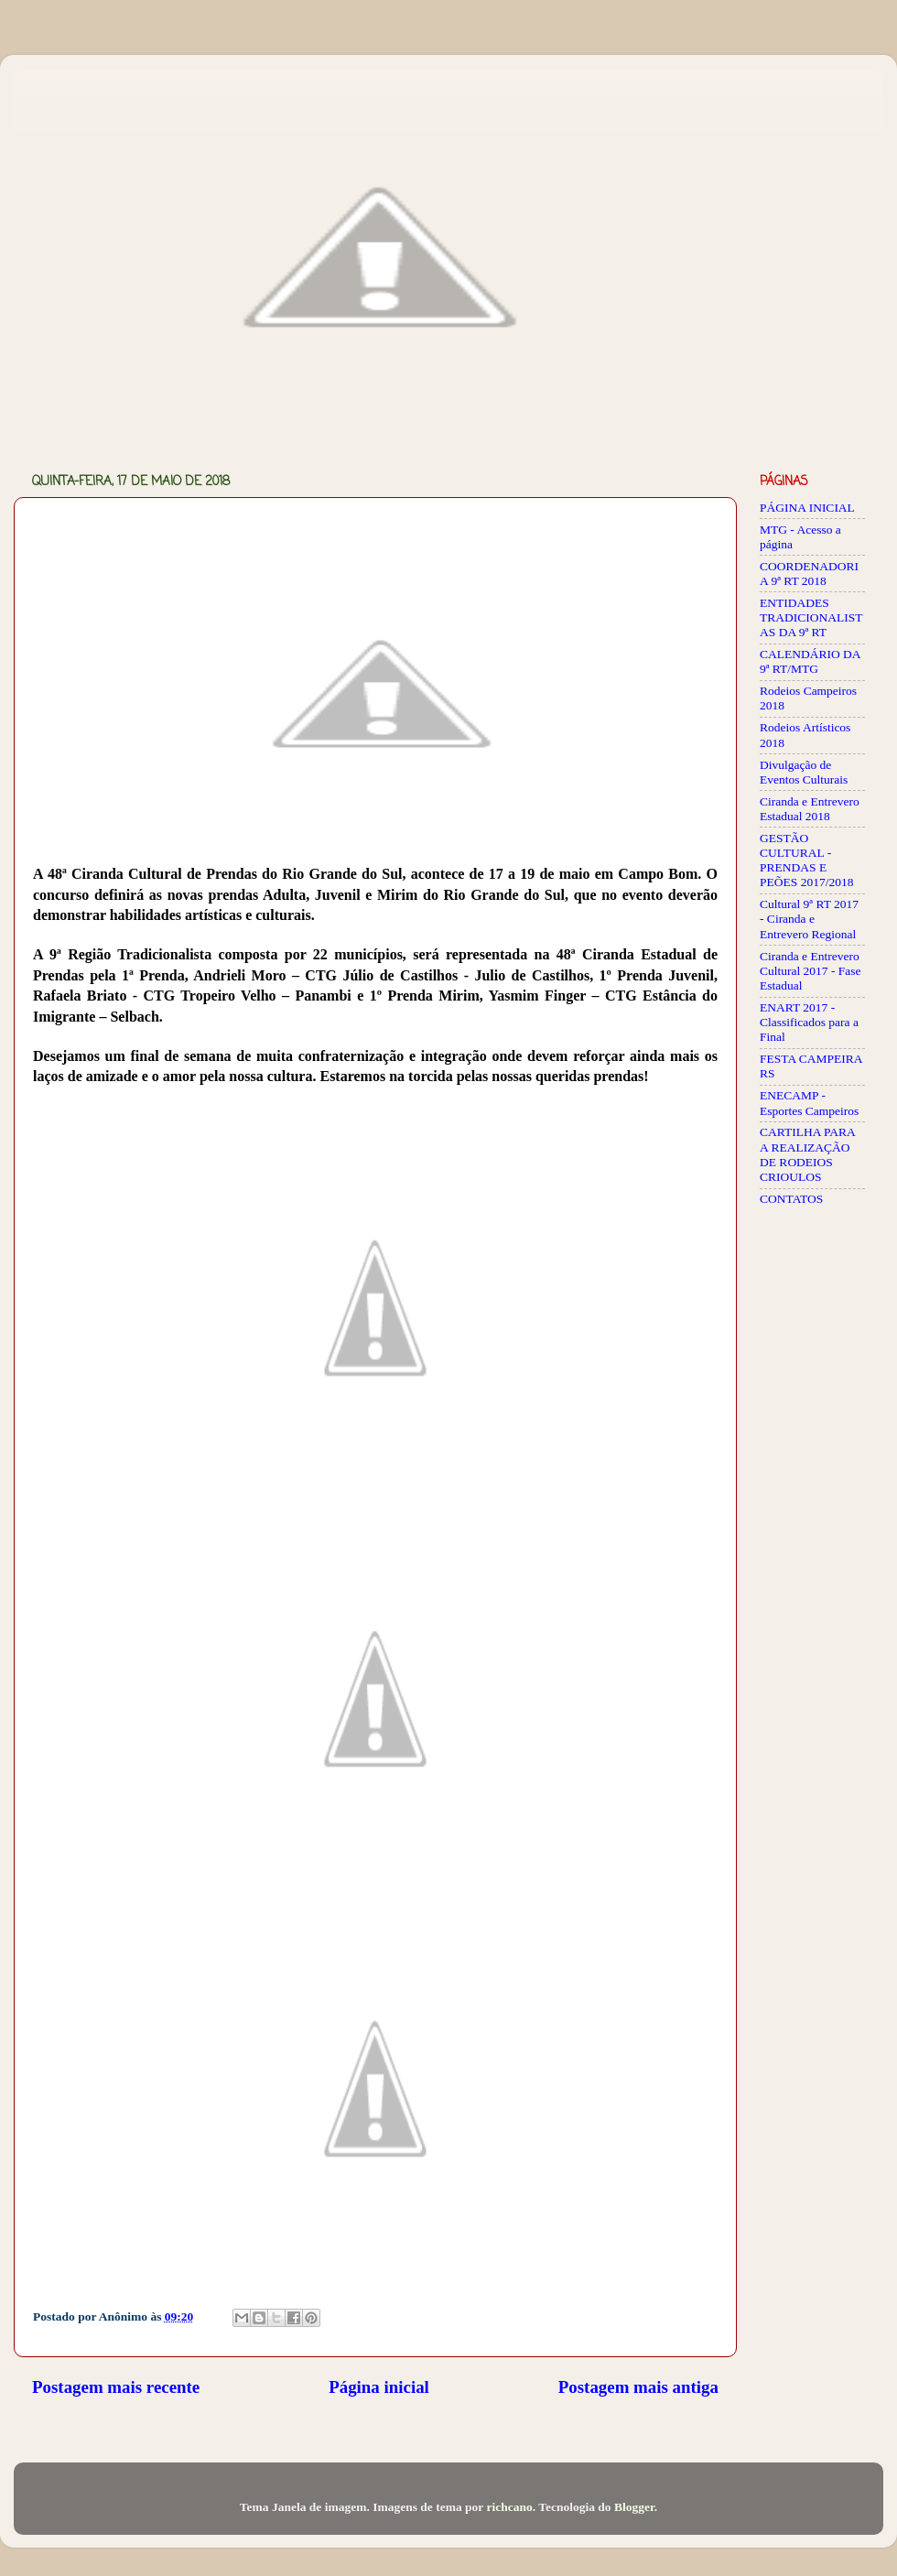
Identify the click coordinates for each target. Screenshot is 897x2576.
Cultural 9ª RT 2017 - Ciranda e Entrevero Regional (809, 918)
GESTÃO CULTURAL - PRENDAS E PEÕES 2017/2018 (806, 860)
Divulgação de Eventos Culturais (804, 772)
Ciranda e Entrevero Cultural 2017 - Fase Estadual (810, 970)
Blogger (634, 2507)
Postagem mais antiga (638, 2387)
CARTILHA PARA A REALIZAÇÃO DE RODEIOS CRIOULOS (807, 1154)
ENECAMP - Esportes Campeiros (809, 1102)
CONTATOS (791, 1199)
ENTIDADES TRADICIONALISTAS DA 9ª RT (811, 617)
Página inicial (379, 2387)
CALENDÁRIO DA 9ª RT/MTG (810, 661)
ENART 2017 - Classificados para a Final (809, 1022)
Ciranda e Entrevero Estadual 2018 (809, 809)
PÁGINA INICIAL (807, 507)
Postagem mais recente (116, 2387)
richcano (509, 2507)
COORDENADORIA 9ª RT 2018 (809, 573)
